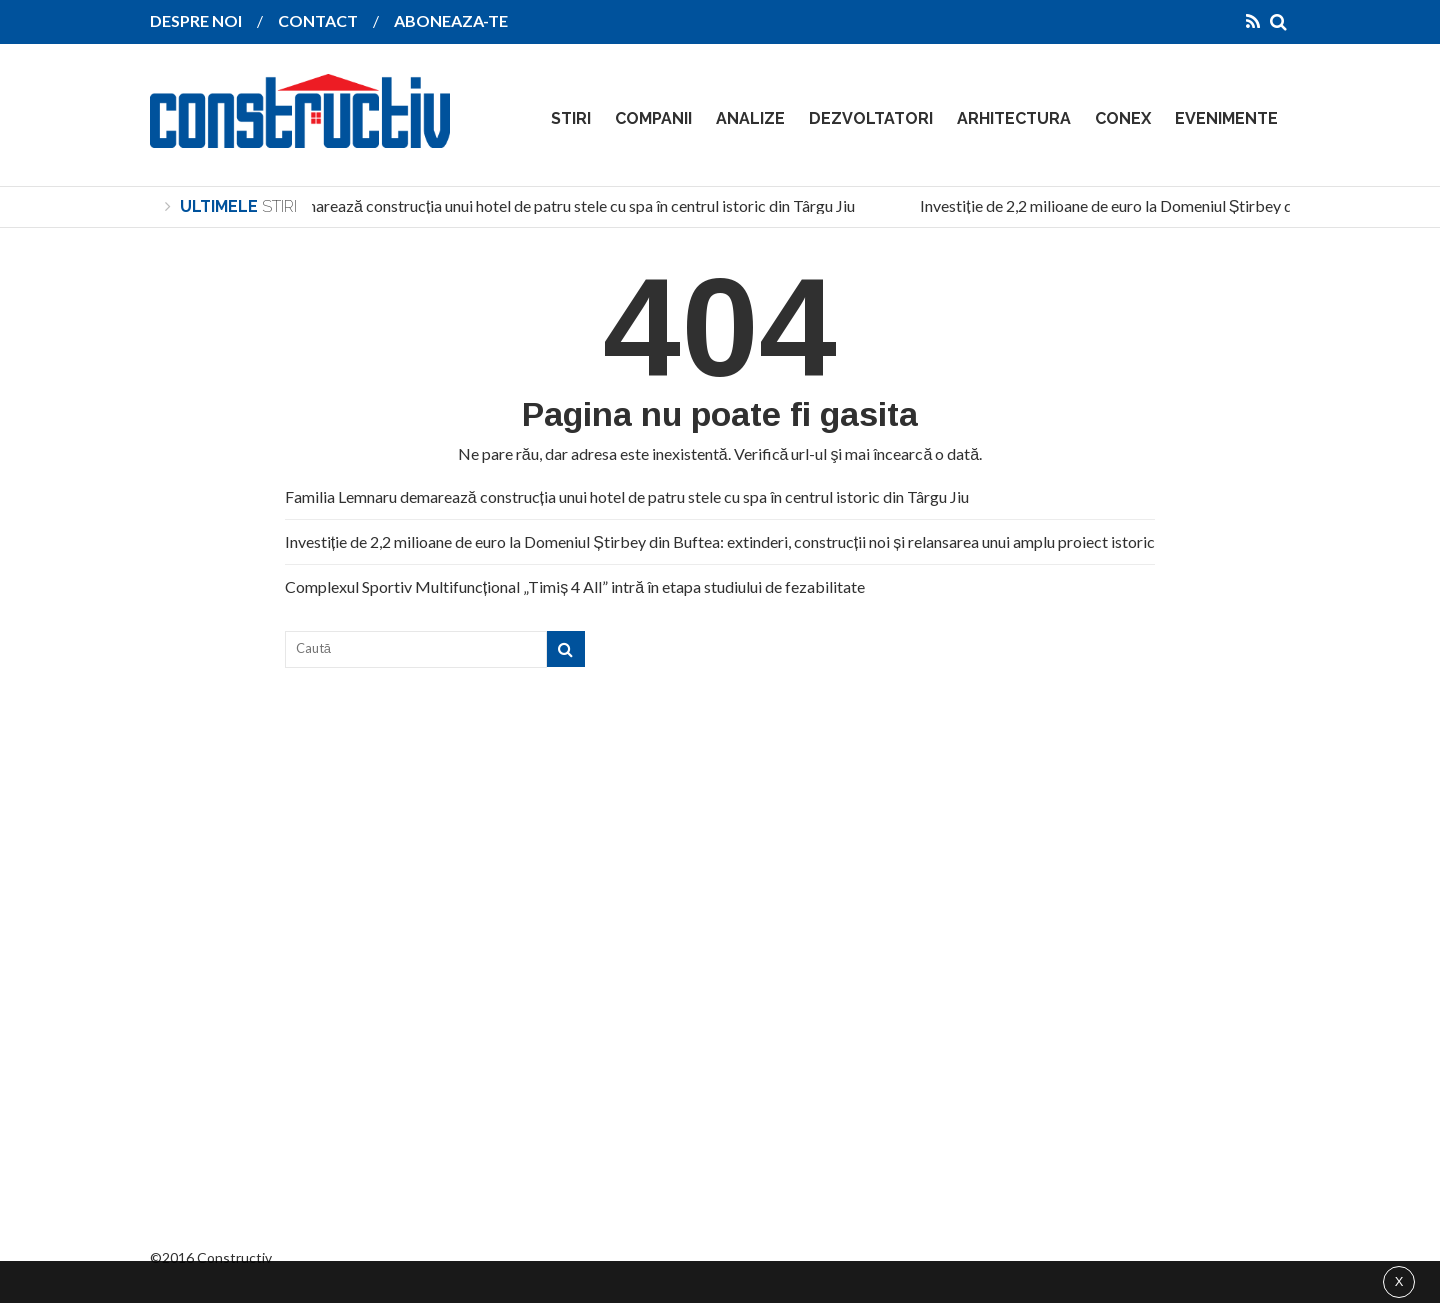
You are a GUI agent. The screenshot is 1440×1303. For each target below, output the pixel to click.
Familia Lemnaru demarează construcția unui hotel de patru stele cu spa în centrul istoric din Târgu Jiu (514, 205)
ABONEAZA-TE (451, 20)
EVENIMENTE (1226, 118)
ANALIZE (750, 118)
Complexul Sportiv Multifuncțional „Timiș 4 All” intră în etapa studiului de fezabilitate (575, 586)
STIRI (571, 118)
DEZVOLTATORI (871, 118)
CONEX (1123, 118)
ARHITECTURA (1014, 118)
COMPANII (653, 118)
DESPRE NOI (196, 20)
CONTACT (318, 20)
